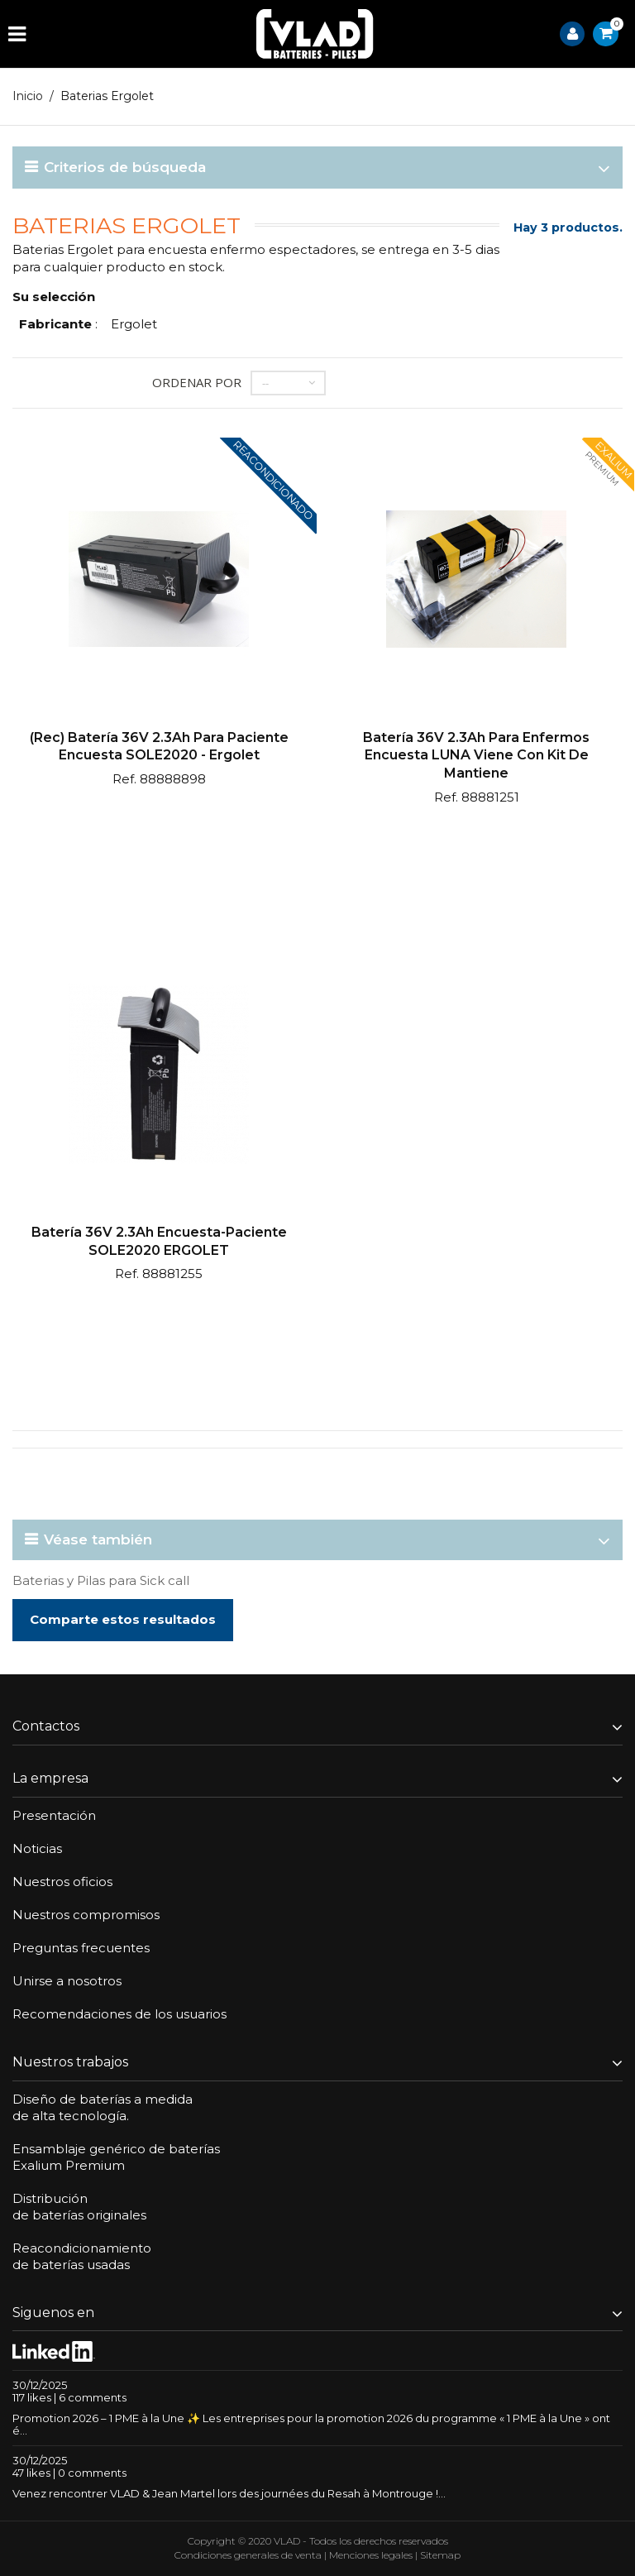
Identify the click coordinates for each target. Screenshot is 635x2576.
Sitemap (440, 2555)
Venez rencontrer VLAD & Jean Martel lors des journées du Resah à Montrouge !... (229, 2493)
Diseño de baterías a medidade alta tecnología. (102, 2107)
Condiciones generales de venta (248, 2555)
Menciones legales (371, 2555)
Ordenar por (196, 382)
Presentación (54, 1815)
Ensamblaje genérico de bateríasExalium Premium (116, 2157)
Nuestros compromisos (86, 1914)
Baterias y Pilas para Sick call (100, 1580)
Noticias (37, 1848)
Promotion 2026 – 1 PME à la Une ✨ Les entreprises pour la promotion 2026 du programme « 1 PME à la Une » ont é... (311, 2424)
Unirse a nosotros (67, 1981)
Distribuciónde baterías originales (79, 2207)
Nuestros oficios (62, 1881)
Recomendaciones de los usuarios (119, 2014)
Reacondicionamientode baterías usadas (81, 2256)
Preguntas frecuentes (81, 1948)
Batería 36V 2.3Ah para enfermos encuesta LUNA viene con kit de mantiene (476, 755)
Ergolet (134, 324)
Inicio (27, 96)
